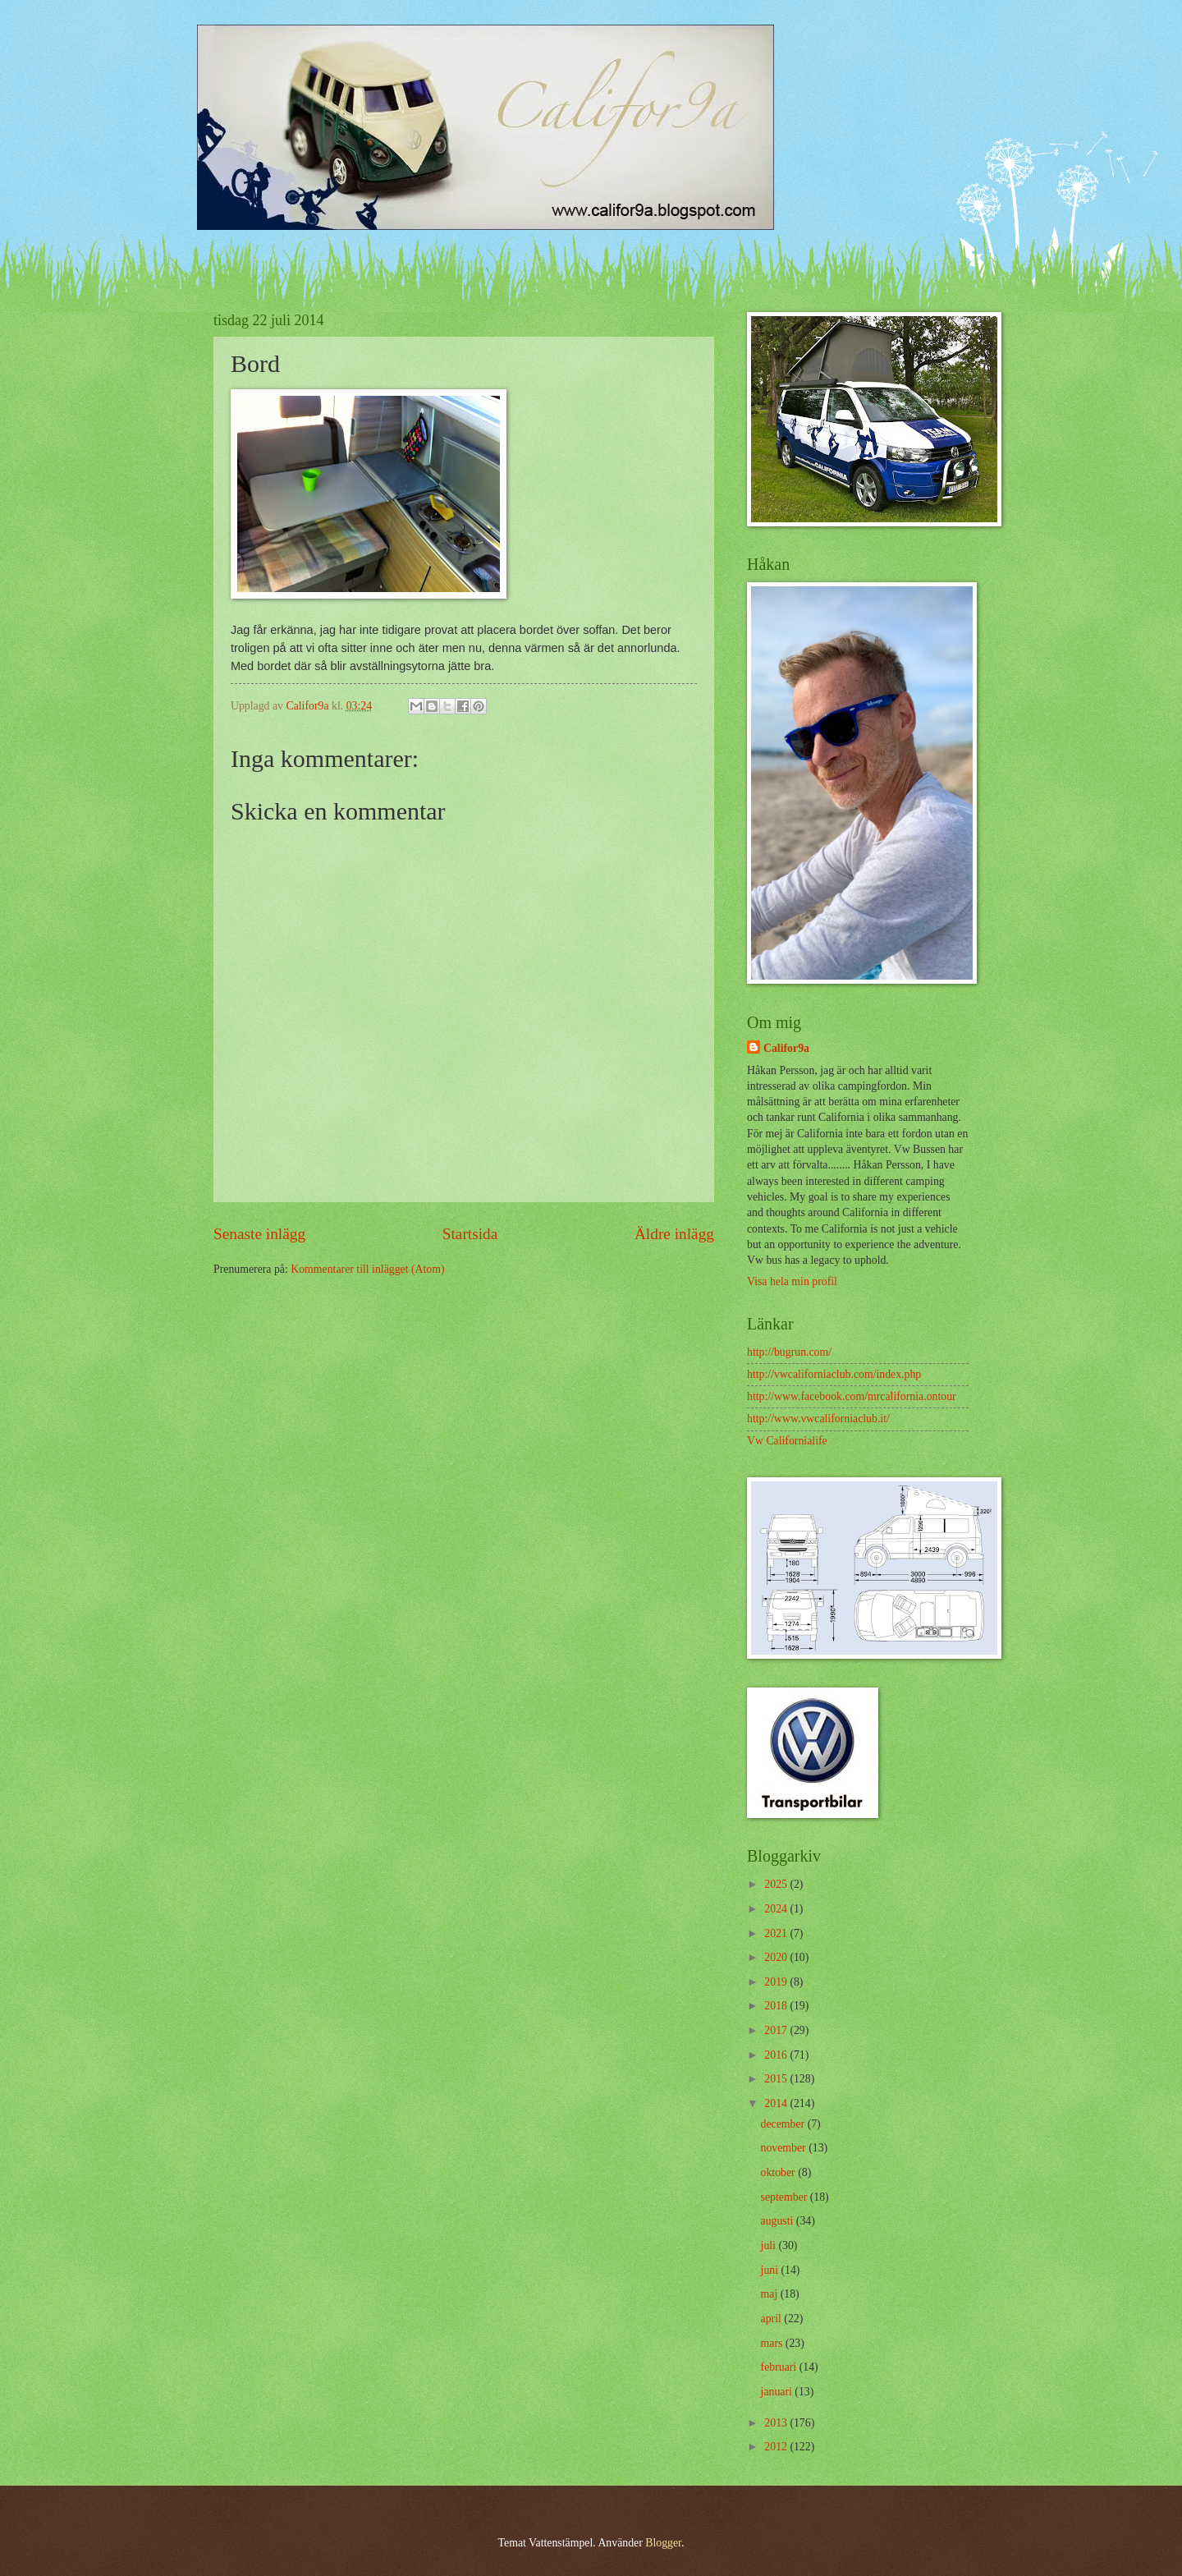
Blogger (663, 2543)
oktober (780, 2172)
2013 (777, 2423)
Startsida (470, 1233)
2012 (777, 2447)
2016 (777, 2055)
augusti (778, 2221)
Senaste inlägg (259, 1233)
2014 (777, 2103)
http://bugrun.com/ (789, 1352)
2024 (777, 1909)
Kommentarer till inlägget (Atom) (367, 1269)
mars (773, 2343)
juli (770, 2245)
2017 (777, 2030)
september (785, 2197)
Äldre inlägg (674, 1233)
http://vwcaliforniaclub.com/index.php (834, 1374)
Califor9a (786, 1048)
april (773, 2318)
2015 (777, 2079)
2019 (777, 1982)
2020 (777, 1957)
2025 (777, 1884)
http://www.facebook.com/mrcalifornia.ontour (851, 1396)
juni (771, 2270)
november (785, 2148)
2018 (777, 2006)
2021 (777, 1933)
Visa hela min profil (792, 1281)
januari (778, 2391)
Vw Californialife (787, 1441)
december (784, 2124)
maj (771, 2294)
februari (780, 2367)
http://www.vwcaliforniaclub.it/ (818, 1418)
